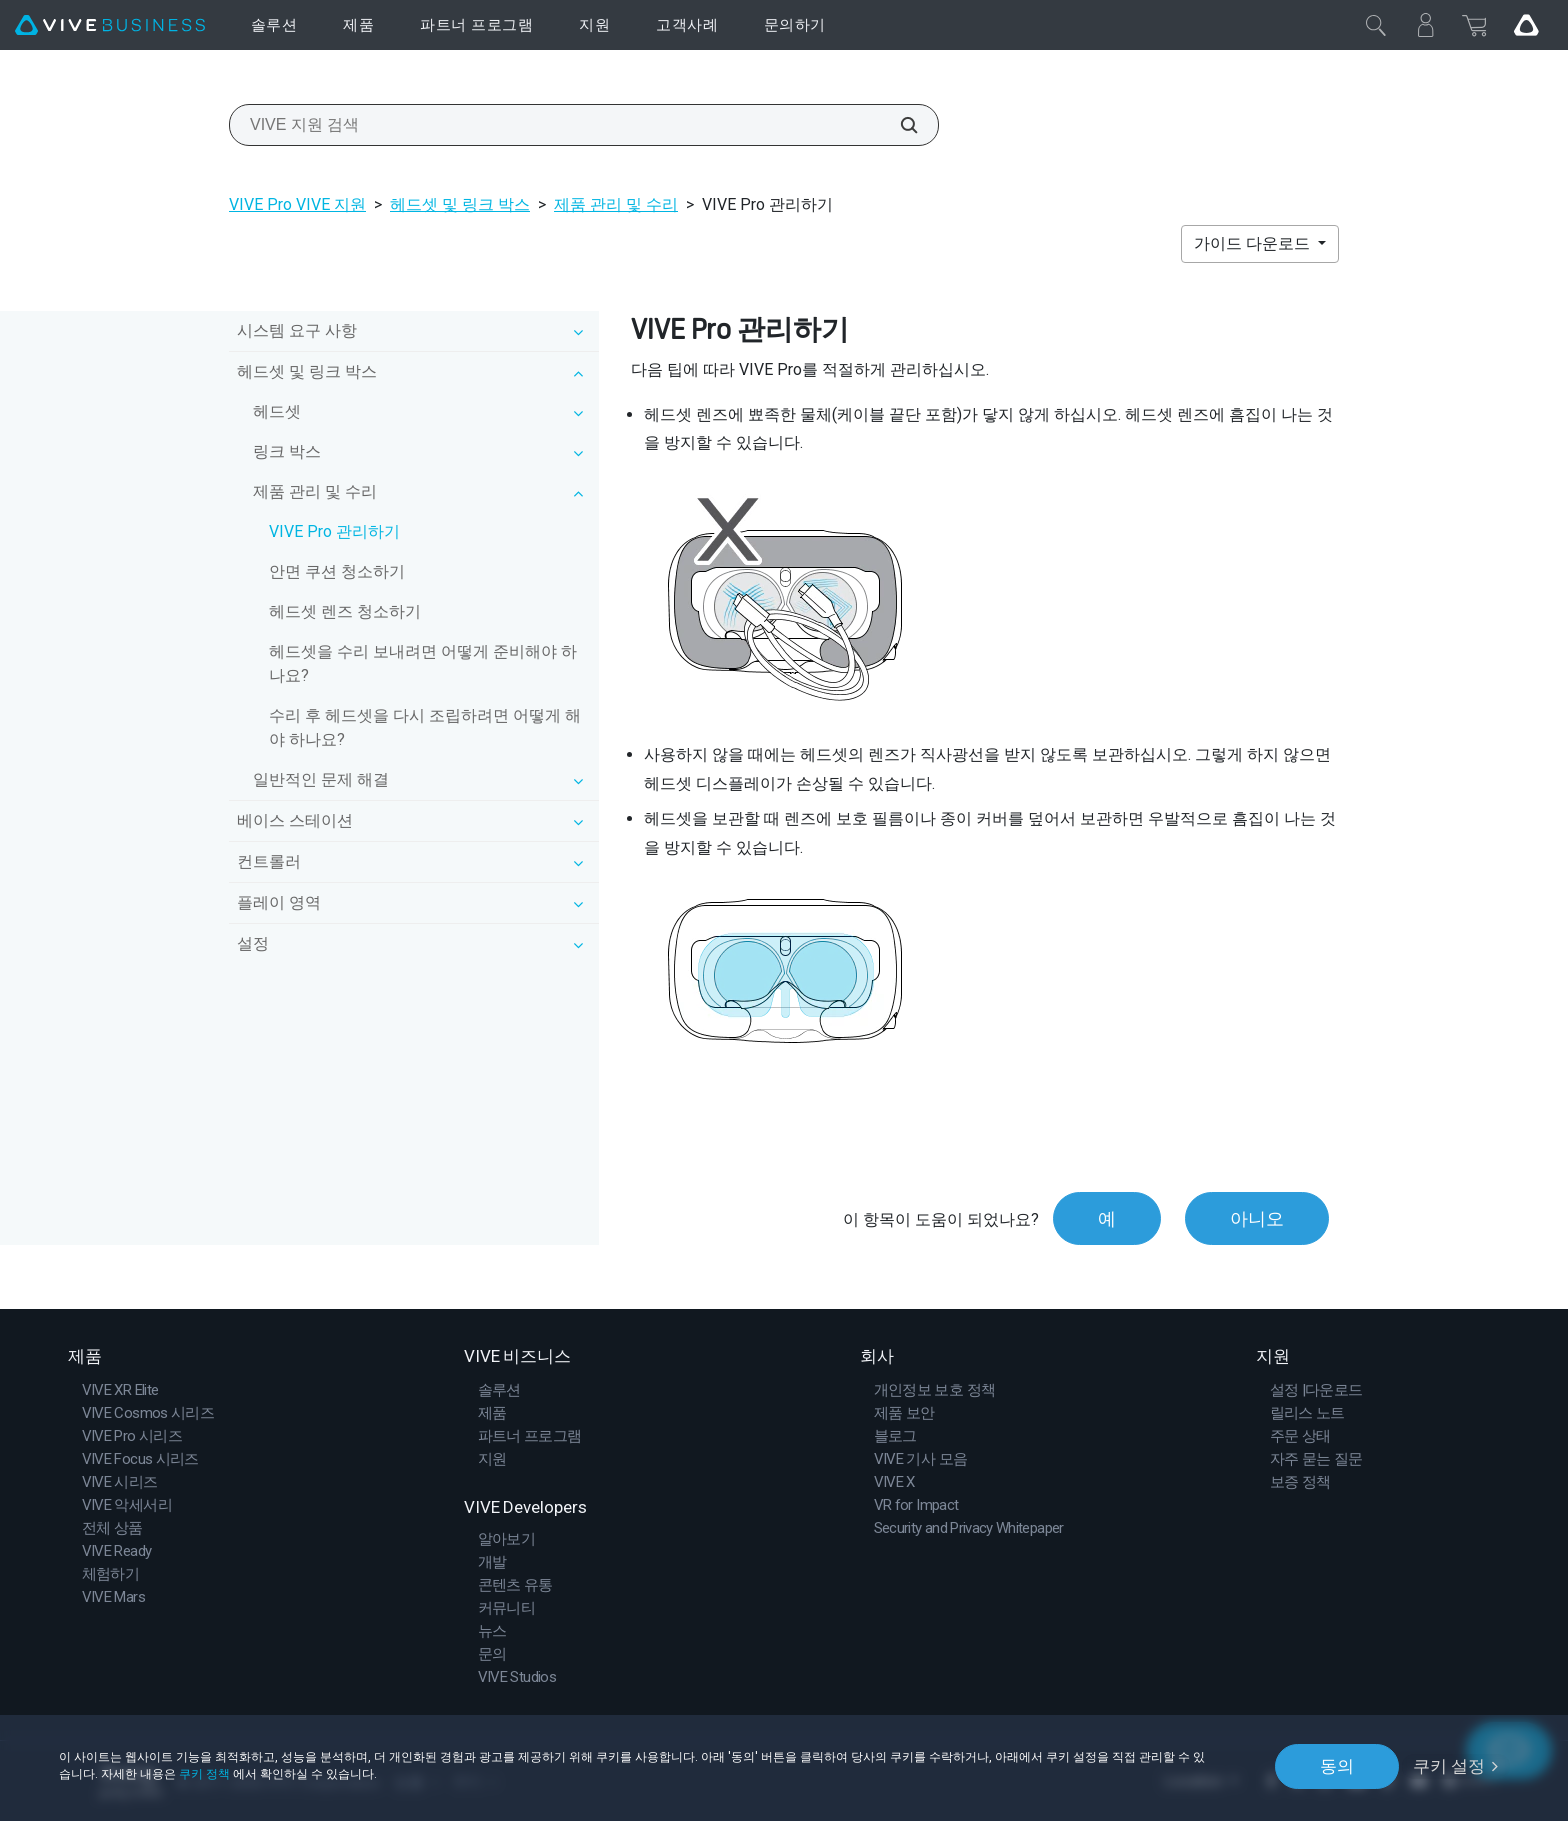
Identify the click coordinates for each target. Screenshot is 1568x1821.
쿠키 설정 (1449, 1766)
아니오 (1257, 1218)
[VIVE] (110, 25)
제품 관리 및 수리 (616, 204)
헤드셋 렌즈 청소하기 (345, 611)
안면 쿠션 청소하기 (337, 571)
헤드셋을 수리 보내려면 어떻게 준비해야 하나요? (423, 663)
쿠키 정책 (204, 1774)
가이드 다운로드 (1254, 243)
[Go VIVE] (1526, 25)
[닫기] (1376, 25)
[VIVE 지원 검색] (898, 125)
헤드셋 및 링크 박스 (460, 204)
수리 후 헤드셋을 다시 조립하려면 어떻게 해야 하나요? (425, 727)
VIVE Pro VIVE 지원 (297, 204)
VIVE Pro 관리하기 (334, 531)
